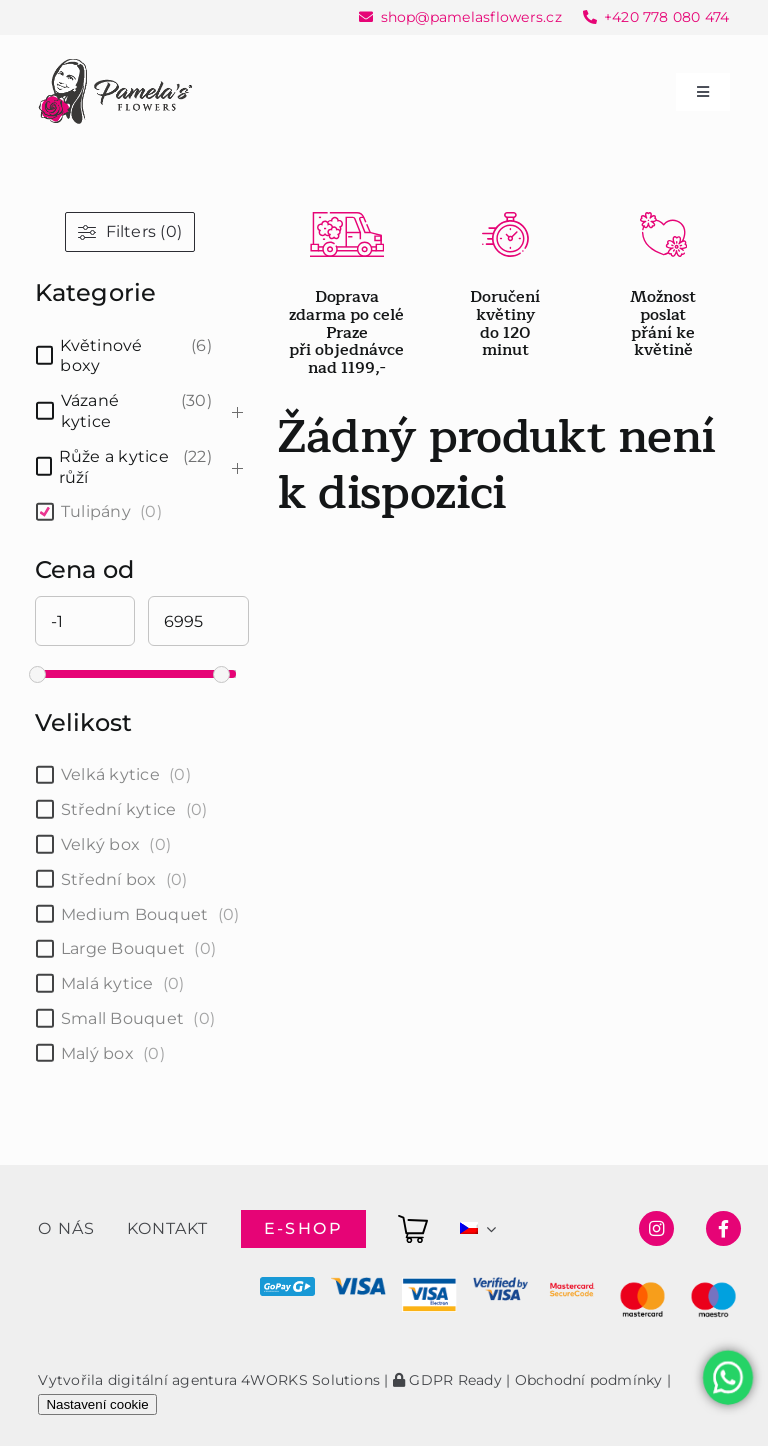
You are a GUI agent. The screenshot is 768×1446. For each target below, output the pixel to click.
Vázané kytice (90, 411)
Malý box (97, 1053)
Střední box (109, 879)
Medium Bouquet (134, 914)
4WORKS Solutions (310, 1380)
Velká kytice (110, 774)
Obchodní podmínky (589, 1380)
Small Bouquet (122, 1018)
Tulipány (96, 511)
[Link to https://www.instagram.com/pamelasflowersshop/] (656, 1228)
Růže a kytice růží (114, 467)
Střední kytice (118, 809)
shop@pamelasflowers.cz (471, 17)
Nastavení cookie (97, 1404)
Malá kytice (107, 983)
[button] (40, 1405)
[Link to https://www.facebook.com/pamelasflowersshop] (723, 1228)
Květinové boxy (101, 356)
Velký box (100, 844)
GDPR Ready (447, 1380)
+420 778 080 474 (667, 17)
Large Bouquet (123, 948)
